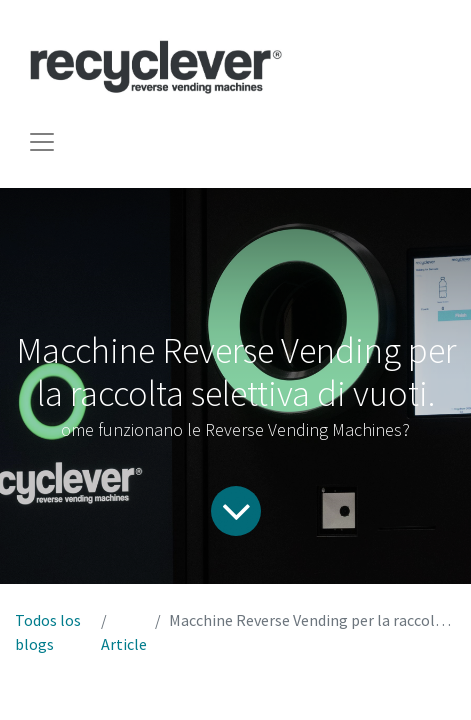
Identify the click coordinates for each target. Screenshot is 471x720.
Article (124, 644)
